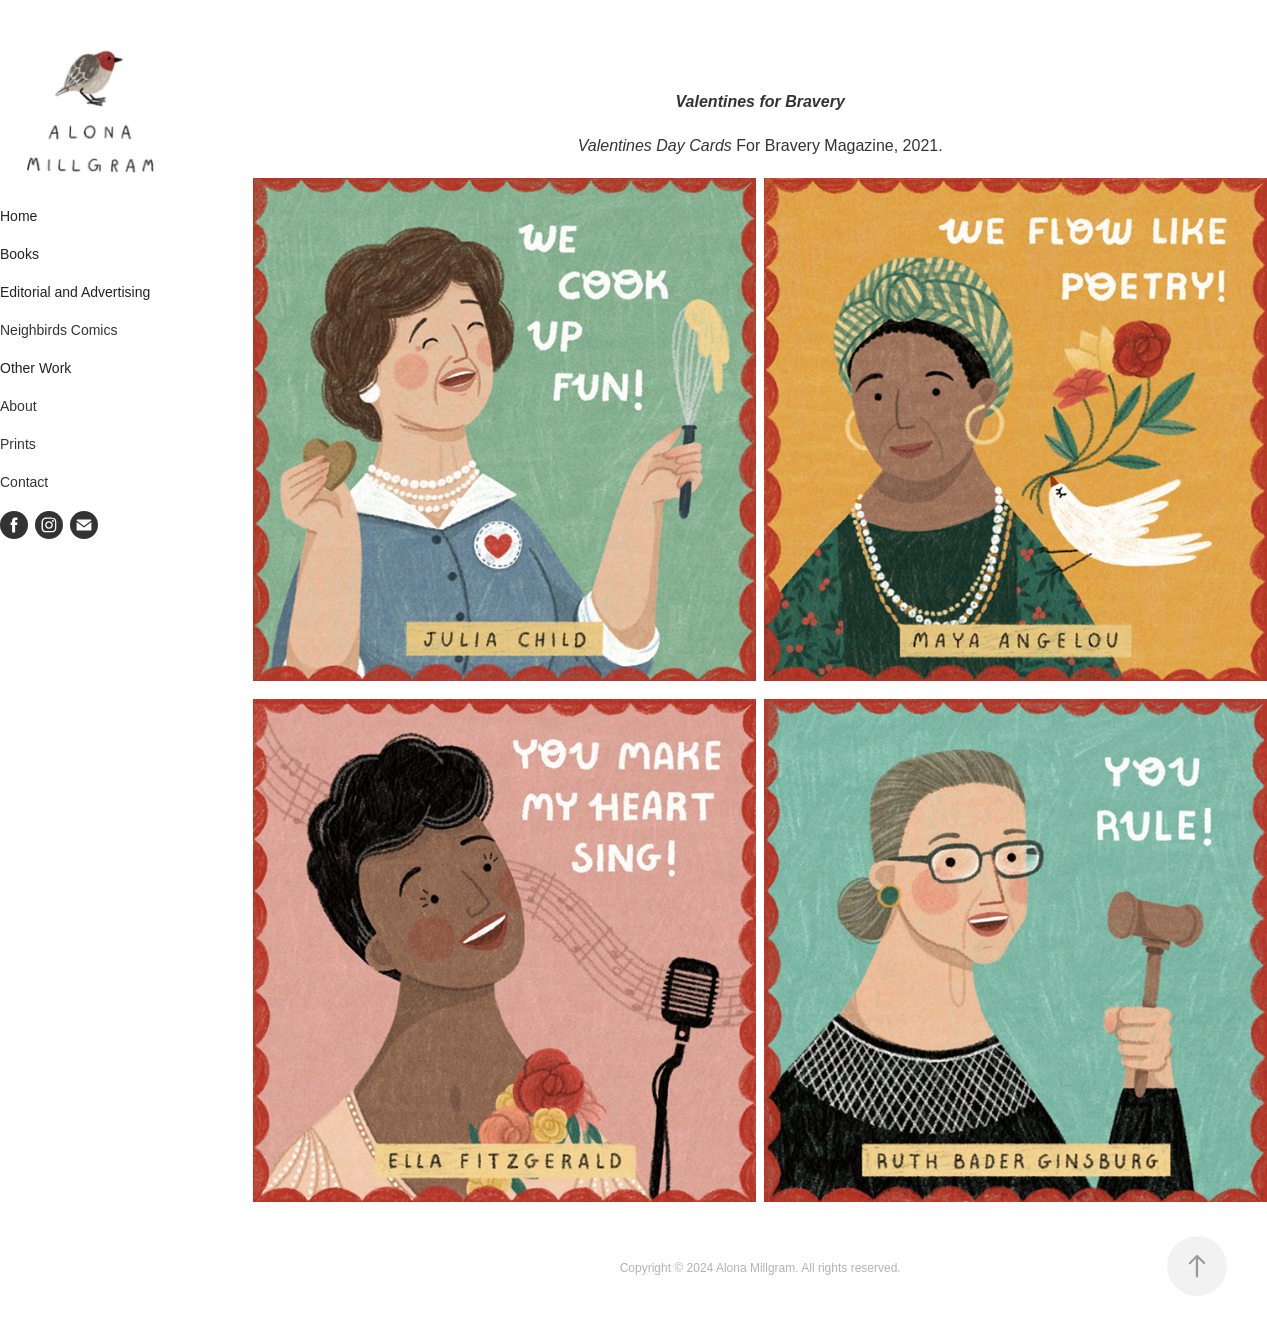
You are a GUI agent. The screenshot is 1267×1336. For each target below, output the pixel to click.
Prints (18, 444)
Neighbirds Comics (58, 330)
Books (19, 254)
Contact (24, 482)
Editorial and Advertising (75, 292)
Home (18, 216)
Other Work (35, 368)
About (18, 406)
